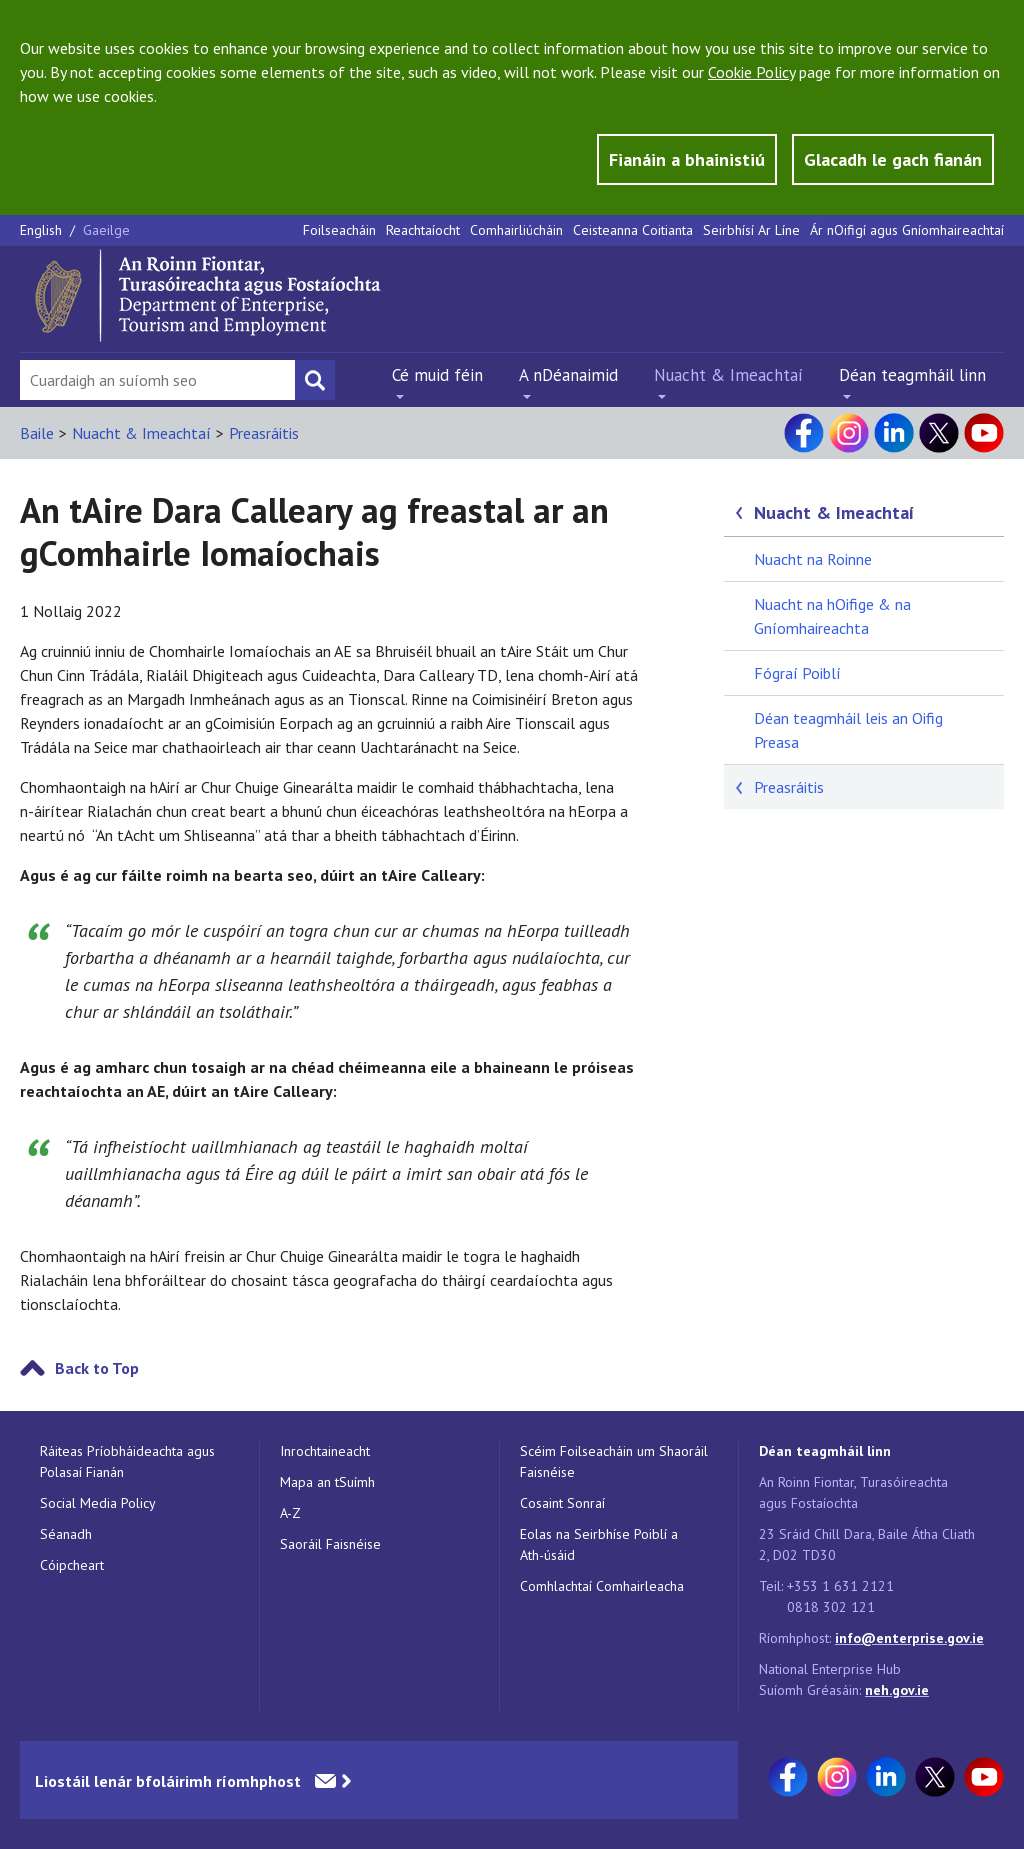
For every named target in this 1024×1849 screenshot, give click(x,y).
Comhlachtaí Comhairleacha (602, 1586)
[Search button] (315, 380)
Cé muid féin (437, 375)
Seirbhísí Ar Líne (751, 230)
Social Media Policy (98, 1503)
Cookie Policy (751, 72)
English (43, 230)
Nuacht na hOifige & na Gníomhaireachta (832, 616)
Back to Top (97, 1368)
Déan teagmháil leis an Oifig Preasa (848, 730)
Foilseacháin (339, 230)
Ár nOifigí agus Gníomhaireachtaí (907, 230)
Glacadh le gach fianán (893, 159)
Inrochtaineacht (325, 1451)
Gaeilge (106, 230)
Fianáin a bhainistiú (687, 159)
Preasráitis (264, 433)
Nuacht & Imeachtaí (728, 375)
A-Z (290, 1513)
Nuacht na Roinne (813, 559)
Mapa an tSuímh (327, 1482)
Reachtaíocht (423, 230)
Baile (37, 433)
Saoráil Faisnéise (330, 1544)
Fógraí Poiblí (797, 673)
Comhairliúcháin (516, 230)
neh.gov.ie (897, 1690)
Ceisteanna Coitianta (633, 230)
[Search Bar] (157, 380)
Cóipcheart (72, 1565)
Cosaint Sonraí (562, 1503)
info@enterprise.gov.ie (909, 1638)
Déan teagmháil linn (912, 375)
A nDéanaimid (568, 375)
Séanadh (66, 1534)
